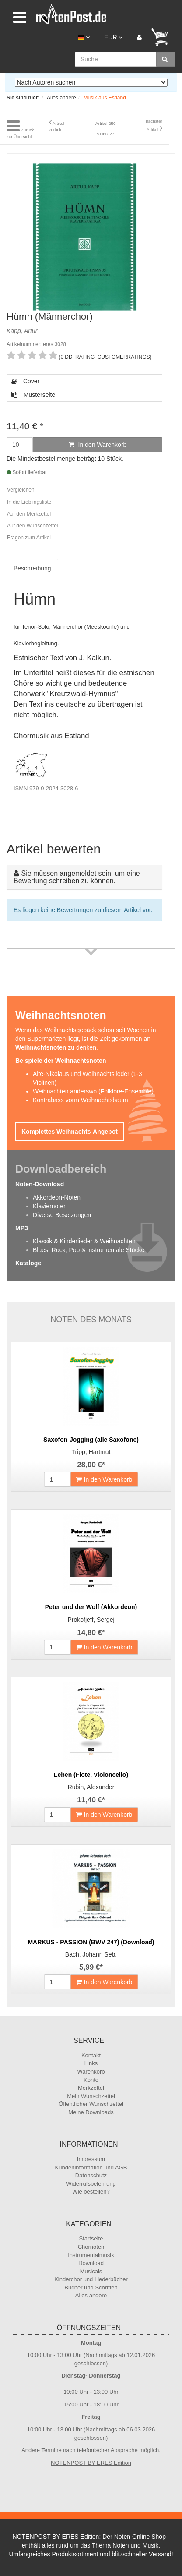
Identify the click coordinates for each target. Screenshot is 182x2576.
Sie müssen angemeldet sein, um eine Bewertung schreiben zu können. (77, 877)
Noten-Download (39, 1184)
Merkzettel (91, 2087)
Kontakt (91, 2055)
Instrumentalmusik (91, 2255)
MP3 (21, 1227)
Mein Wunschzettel (91, 2096)
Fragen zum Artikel (29, 537)
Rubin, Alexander (91, 1786)
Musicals (91, 2271)
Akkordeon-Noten (56, 1197)
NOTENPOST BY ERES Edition (91, 2462)
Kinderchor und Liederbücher (91, 2279)
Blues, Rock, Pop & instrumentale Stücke (88, 1249)
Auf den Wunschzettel (32, 526)
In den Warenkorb (98, 444)
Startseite (91, 2238)
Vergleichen (21, 490)
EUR (113, 37)
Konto (91, 2080)
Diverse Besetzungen (62, 1214)
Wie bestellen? (90, 2191)
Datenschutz (91, 2175)
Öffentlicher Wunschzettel (91, 2104)
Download (91, 2263)
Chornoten (91, 2246)
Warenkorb (91, 2071)
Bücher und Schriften (90, 2287)
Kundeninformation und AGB (91, 2167)
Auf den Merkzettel (29, 514)
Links (91, 2063)
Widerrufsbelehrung (91, 2183)
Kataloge (28, 1263)
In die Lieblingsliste (29, 502)
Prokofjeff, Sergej (90, 1619)
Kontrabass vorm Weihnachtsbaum (80, 1100)
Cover (25, 381)
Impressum (91, 2159)
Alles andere (91, 2295)
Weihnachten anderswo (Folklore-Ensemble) (93, 1091)
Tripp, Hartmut (91, 1451)
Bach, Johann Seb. (91, 1954)
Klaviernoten (50, 1206)
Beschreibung (32, 568)
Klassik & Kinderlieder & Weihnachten (84, 1241)
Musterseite (33, 394)
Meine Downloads (90, 2112)
